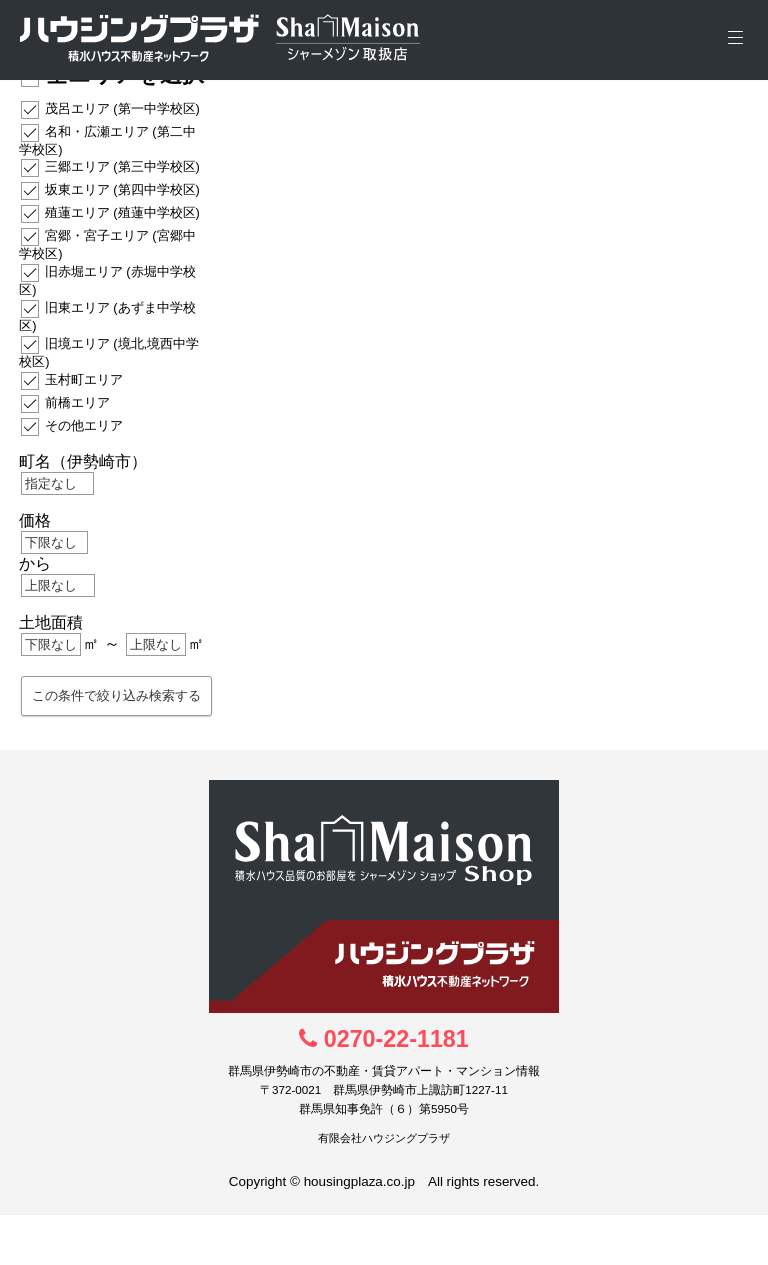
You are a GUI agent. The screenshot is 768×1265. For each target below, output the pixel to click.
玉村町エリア (84, 378)
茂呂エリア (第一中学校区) (122, 107)
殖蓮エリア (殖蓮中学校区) (122, 212)
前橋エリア (77, 401)
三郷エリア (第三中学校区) (122, 166)
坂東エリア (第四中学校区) (122, 189)
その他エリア (84, 424)
